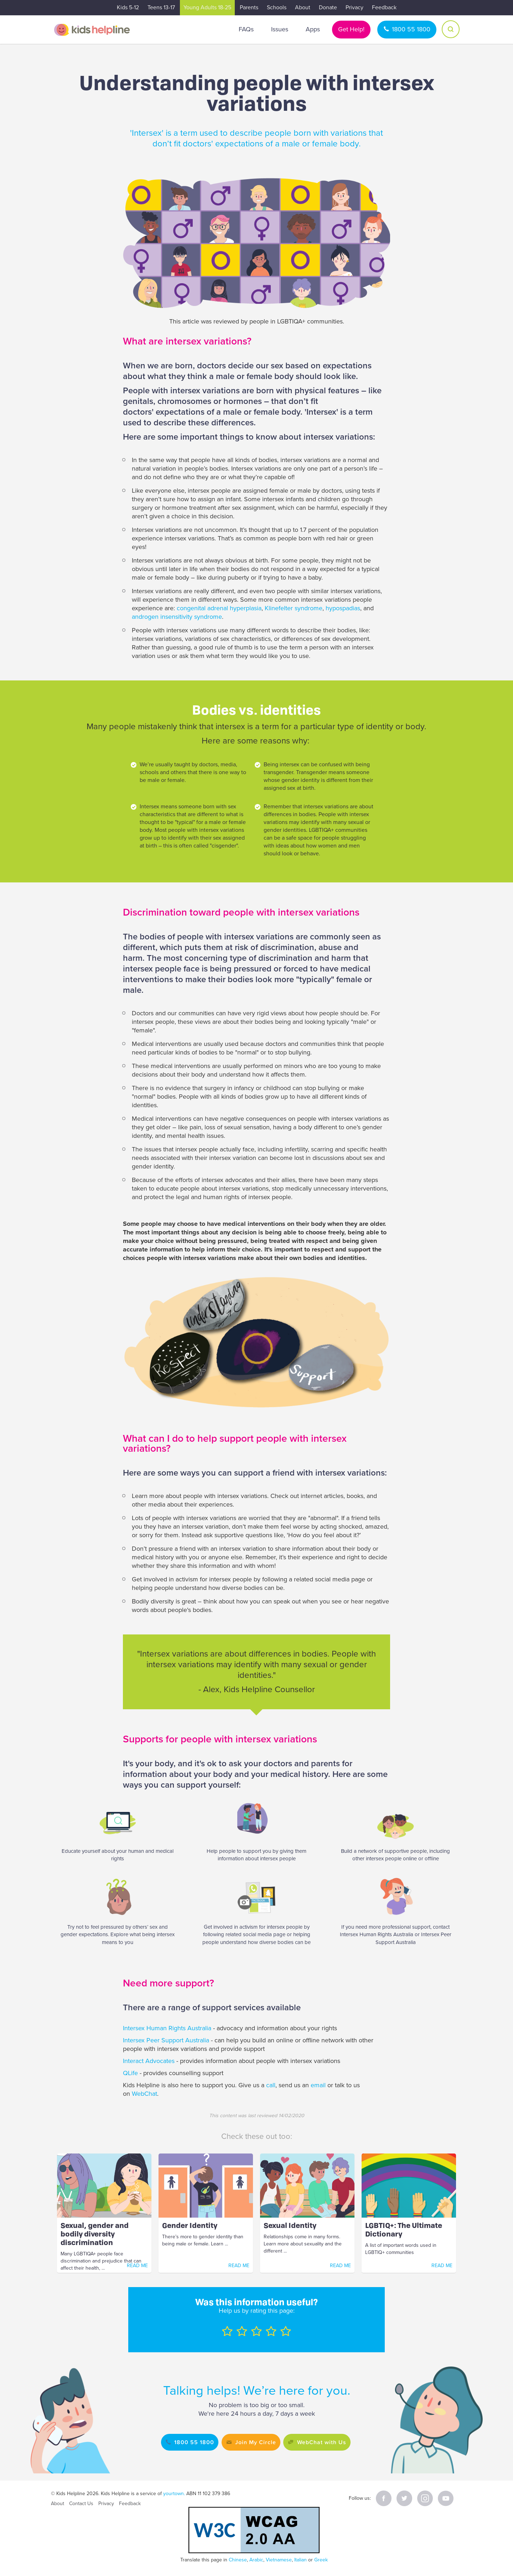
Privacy (354, 7)
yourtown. (174, 2494)
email (318, 2085)
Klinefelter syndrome (293, 608)
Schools (276, 7)
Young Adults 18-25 (207, 7)
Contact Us (81, 2503)
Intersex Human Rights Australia (167, 2028)
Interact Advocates (149, 2061)
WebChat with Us (329, 2442)
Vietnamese (279, 2560)
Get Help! (351, 29)
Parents (249, 7)
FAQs (246, 29)
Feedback (384, 7)
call (270, 2085)
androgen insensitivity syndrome (177, 617)
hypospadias (343, 608)
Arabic (256, 2560)
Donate (328, 7)
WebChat (144, 2094)
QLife (130, 2073)
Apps (313, 29)
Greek (321, 2560)
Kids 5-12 (128, 7)
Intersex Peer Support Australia (166, 2040)
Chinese (238, 2560)
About (302, 7)
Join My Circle (252, 2442)
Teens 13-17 (161, 7)
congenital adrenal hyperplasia (219, 608)
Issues (279, 29)
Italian (300, 2560)
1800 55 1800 (411, 29)
